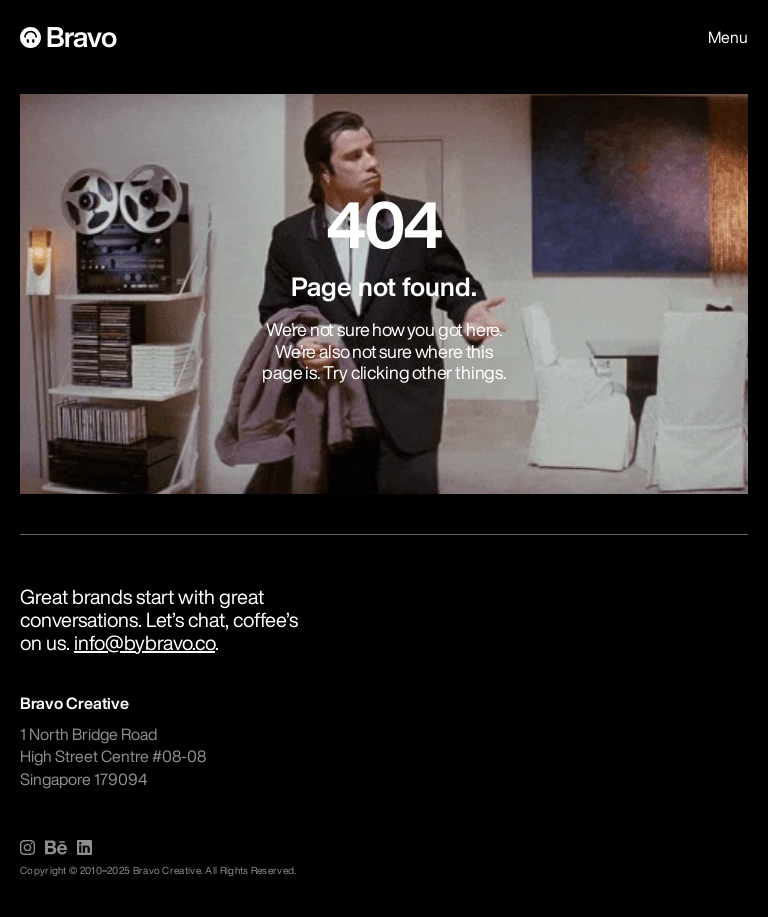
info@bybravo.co (144, 642)
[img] (27, 847)
